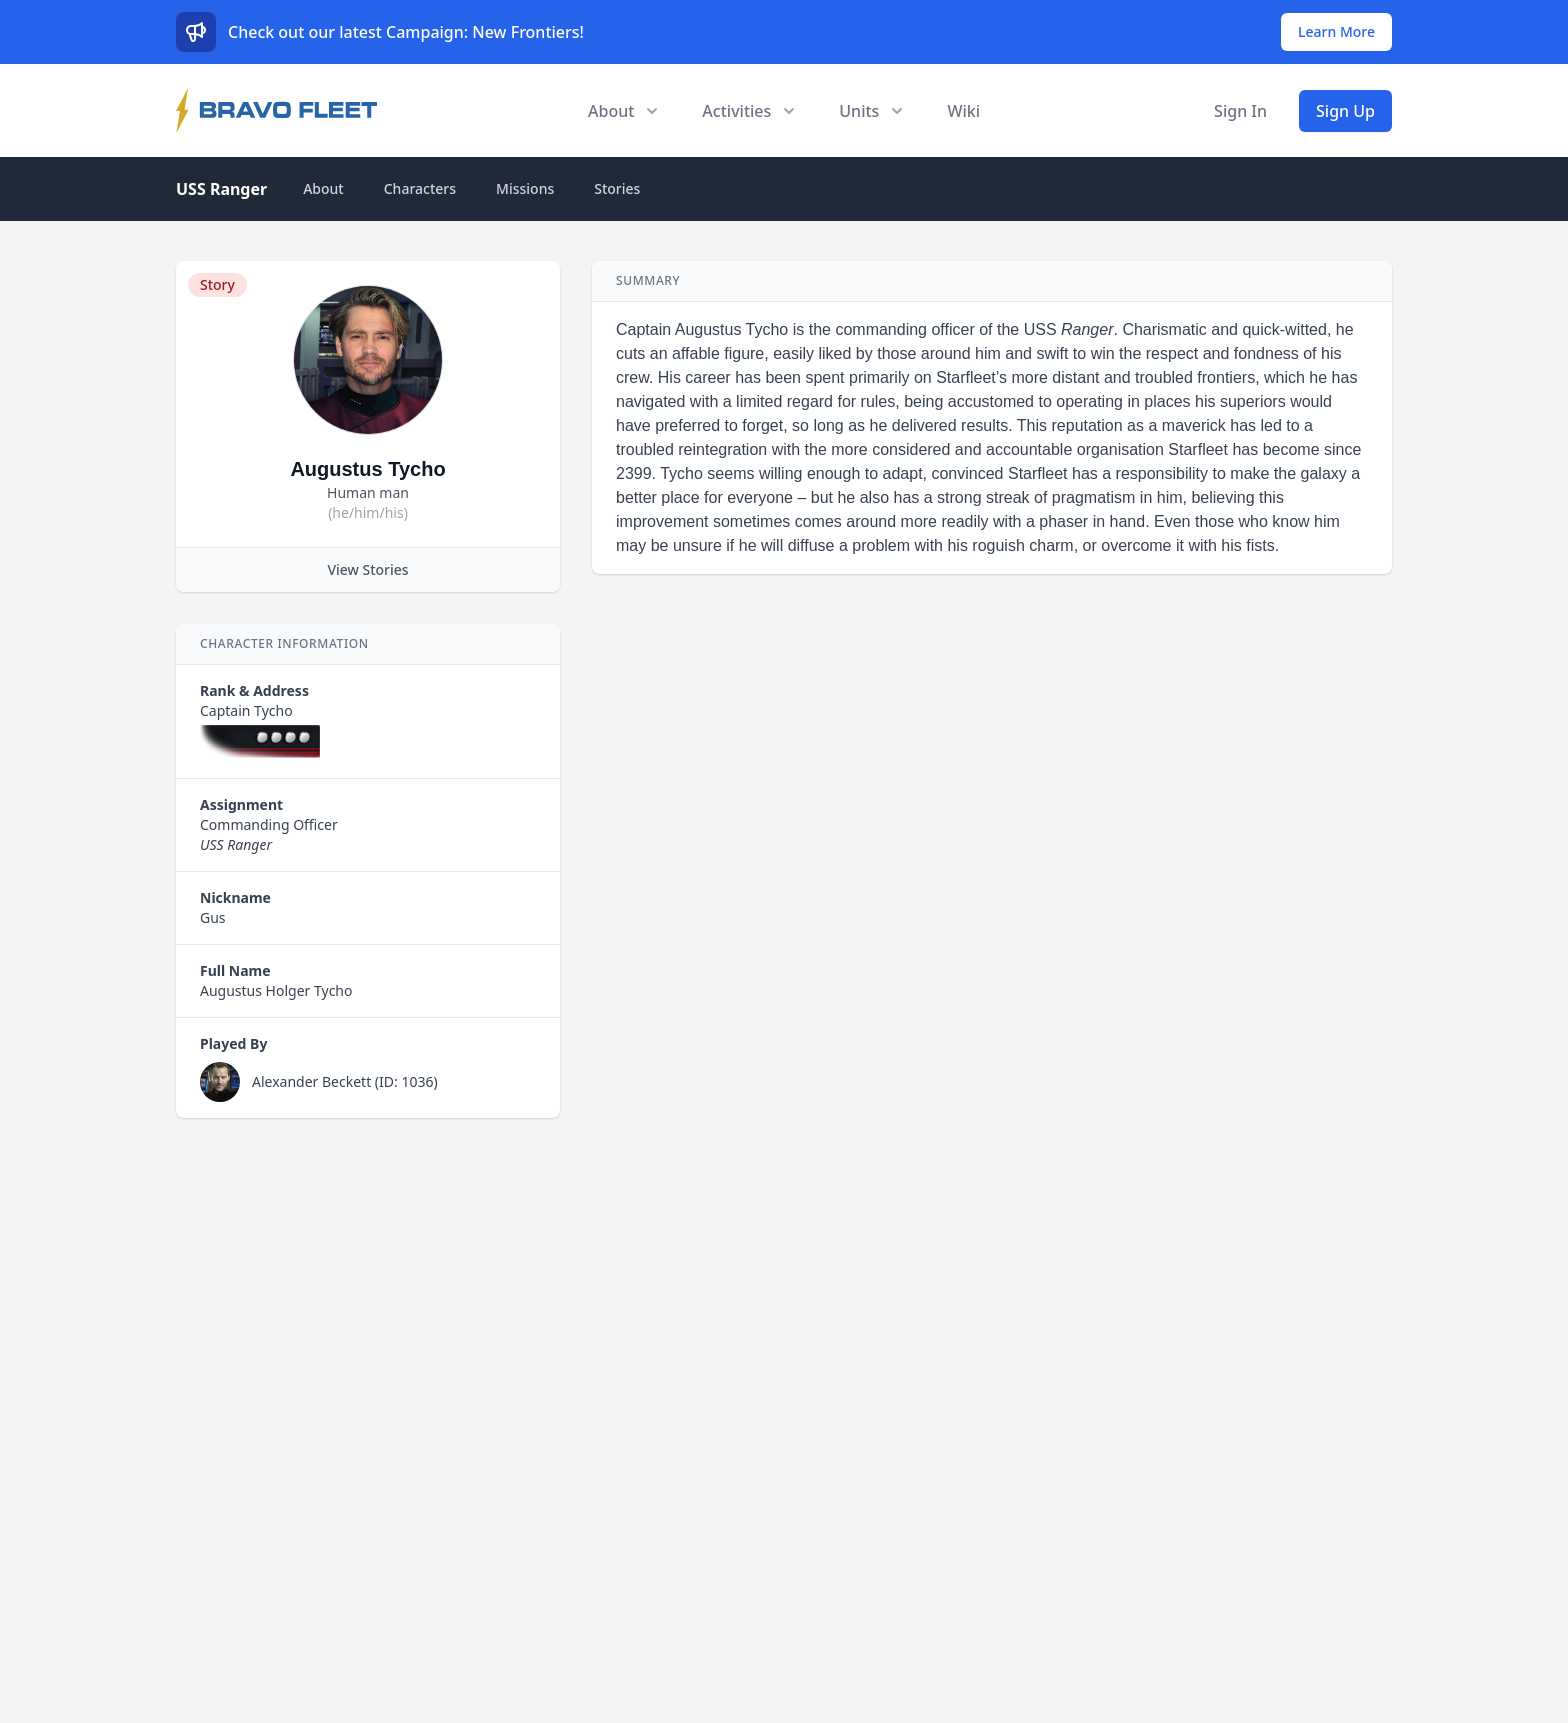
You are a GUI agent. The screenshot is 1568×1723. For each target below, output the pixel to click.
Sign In (1240, 111)
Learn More (1336, 31)
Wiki (963, 111)
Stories (617, 188)
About (323, 188)
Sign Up (1345, 111)
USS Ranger (221, 189)
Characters (420, 188)
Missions (525, 188)
